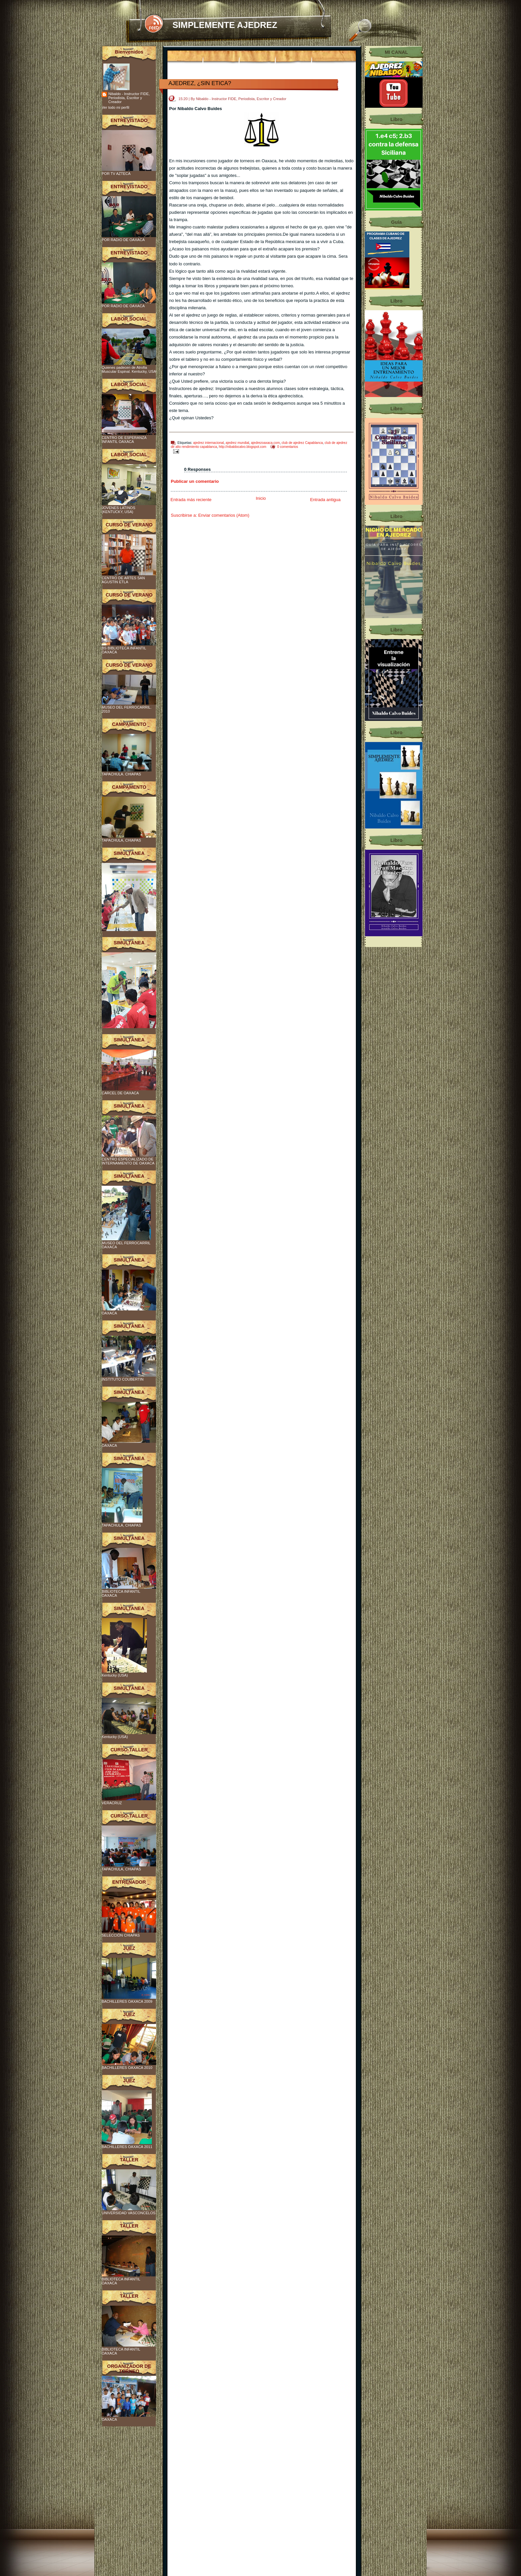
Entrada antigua (325, 499)
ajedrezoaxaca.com (265, 443)
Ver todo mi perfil (115, 107)
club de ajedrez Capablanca (302, 443)
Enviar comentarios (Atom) (223, 515)
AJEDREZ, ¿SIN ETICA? (199, 83)
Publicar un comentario (195, 481)
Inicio (261, 498)
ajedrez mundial (237, 443)
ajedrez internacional (208, 443)
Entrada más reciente (191, 499)
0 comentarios (287, 447)
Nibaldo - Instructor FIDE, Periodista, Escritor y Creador (129, 98)
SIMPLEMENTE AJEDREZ (224, 25)
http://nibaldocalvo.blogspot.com (242, 447)
